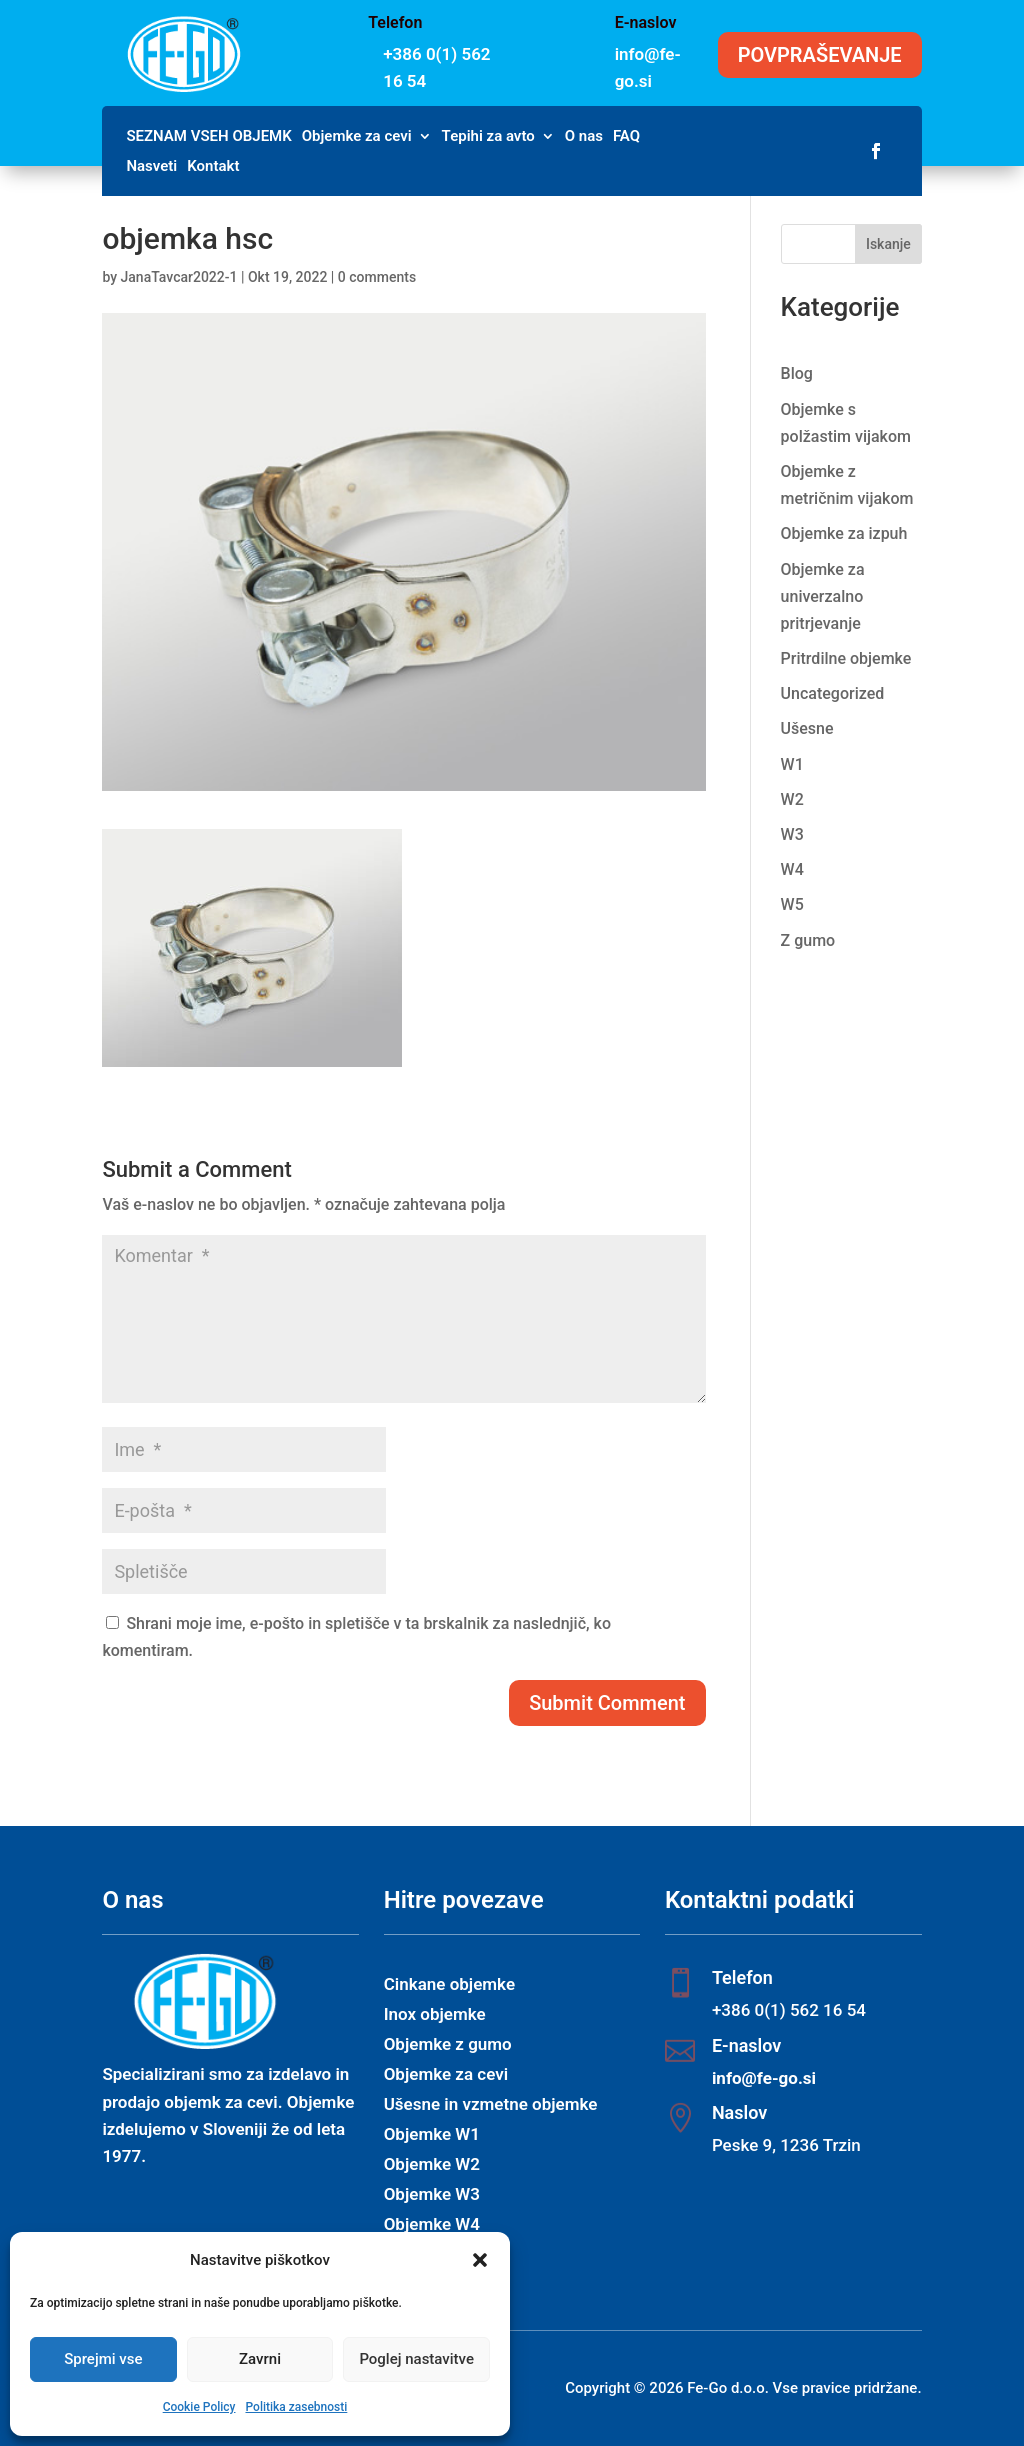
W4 (792, 869)
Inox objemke (435, 2015)
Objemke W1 (432, 2135)
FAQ (626, 137)
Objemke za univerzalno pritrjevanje (823, 596)
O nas (584, 137)
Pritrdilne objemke (846, 658)
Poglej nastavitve (416, 2359)
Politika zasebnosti (296, 2407)
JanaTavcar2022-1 (179, 277)
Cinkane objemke (449, 1985)
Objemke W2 (432, 2165)
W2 (792, 799)
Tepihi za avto (488, 137)
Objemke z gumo (448, 2045)
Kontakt (213, 167)
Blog (797, 373)
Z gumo (808, 940)
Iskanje (888, 244)
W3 (792, 834)
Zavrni (260, 2359)
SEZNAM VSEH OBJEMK (208, 137)
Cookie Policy (199, 2407)
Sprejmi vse (103, 2359)
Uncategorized (833, 693)
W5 (792, 904)
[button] (480, 2260)
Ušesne (807, 728)
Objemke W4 (432, 2225)
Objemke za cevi (357, 137)
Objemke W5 (432, 2255)
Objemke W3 (432, 2195)
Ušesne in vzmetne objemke (491, 2105)
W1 (792, 764)
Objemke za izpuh (844, 533)
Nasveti (151, 167)
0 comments (377, 277)
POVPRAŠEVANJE (820, 55)
